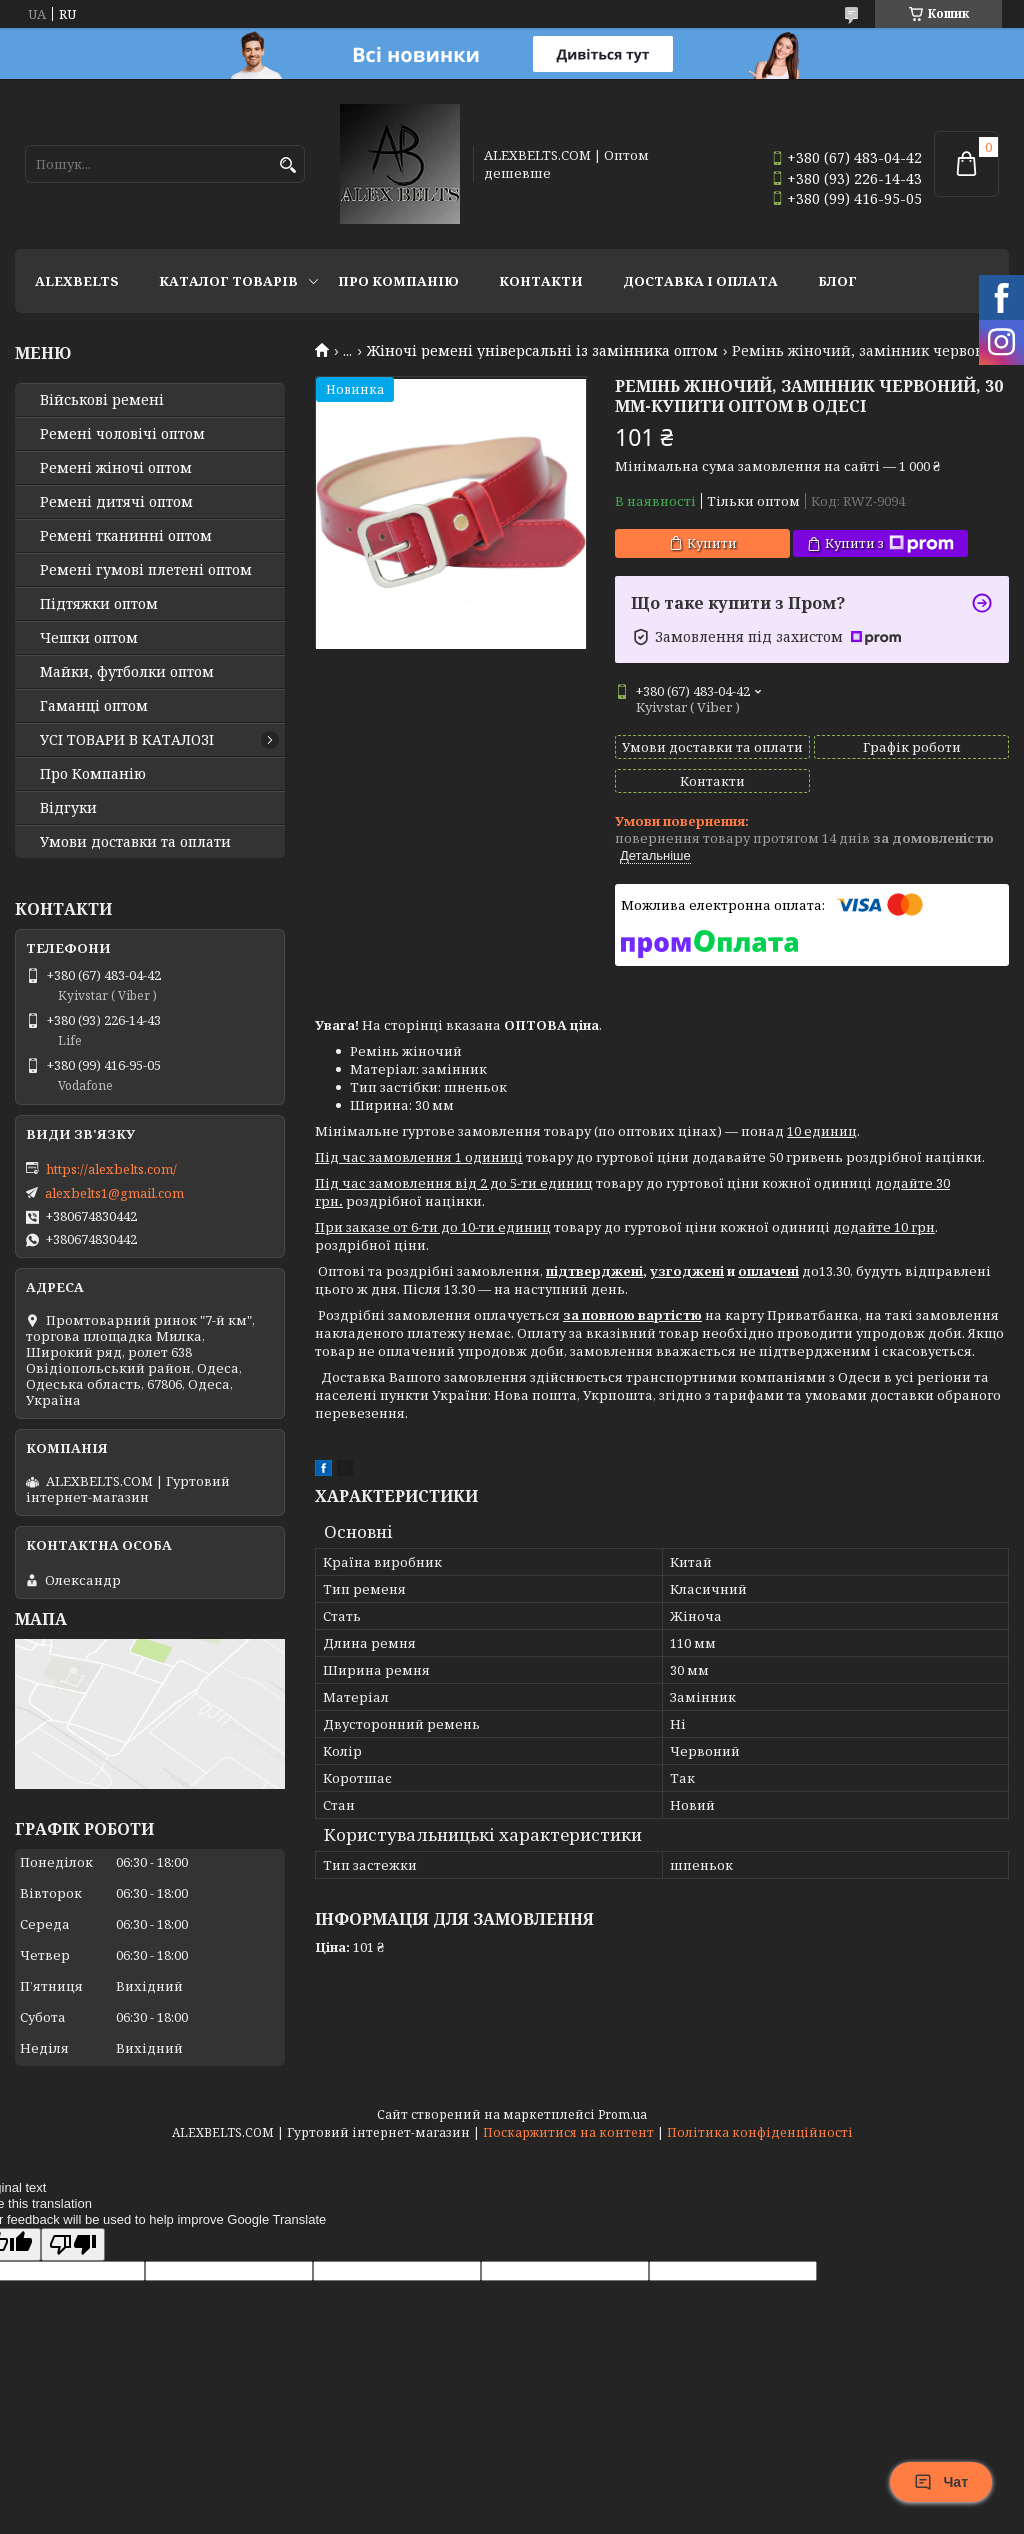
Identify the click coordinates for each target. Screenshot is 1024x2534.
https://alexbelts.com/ (111, 1169)
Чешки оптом (89, 638)
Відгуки (68, 808)
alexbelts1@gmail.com (114, 1193)
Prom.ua (622, 2114)
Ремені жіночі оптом (116, 468)
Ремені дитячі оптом (116, 502)
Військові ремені (102, 400)
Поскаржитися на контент (568, 2132)
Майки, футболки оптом (127, 672)
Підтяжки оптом (99, 604)
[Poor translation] (73, 2244)
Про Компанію (398, 281)
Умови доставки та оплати (135, 842)
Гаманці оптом (94, 706)
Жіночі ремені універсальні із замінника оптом (542, 351)
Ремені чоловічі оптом (122, 434)
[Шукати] (287, 165)
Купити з (889, 543)
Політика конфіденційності (760, 2132)
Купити (712, 543)
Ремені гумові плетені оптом (146, 570)
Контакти (541, 281)
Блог (837, 281)
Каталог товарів (228, 281)
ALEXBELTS (77, 281)
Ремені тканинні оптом (126, 536)
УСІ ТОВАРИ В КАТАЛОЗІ (127, 740)
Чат (941, 2482)
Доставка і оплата (700, 281)
